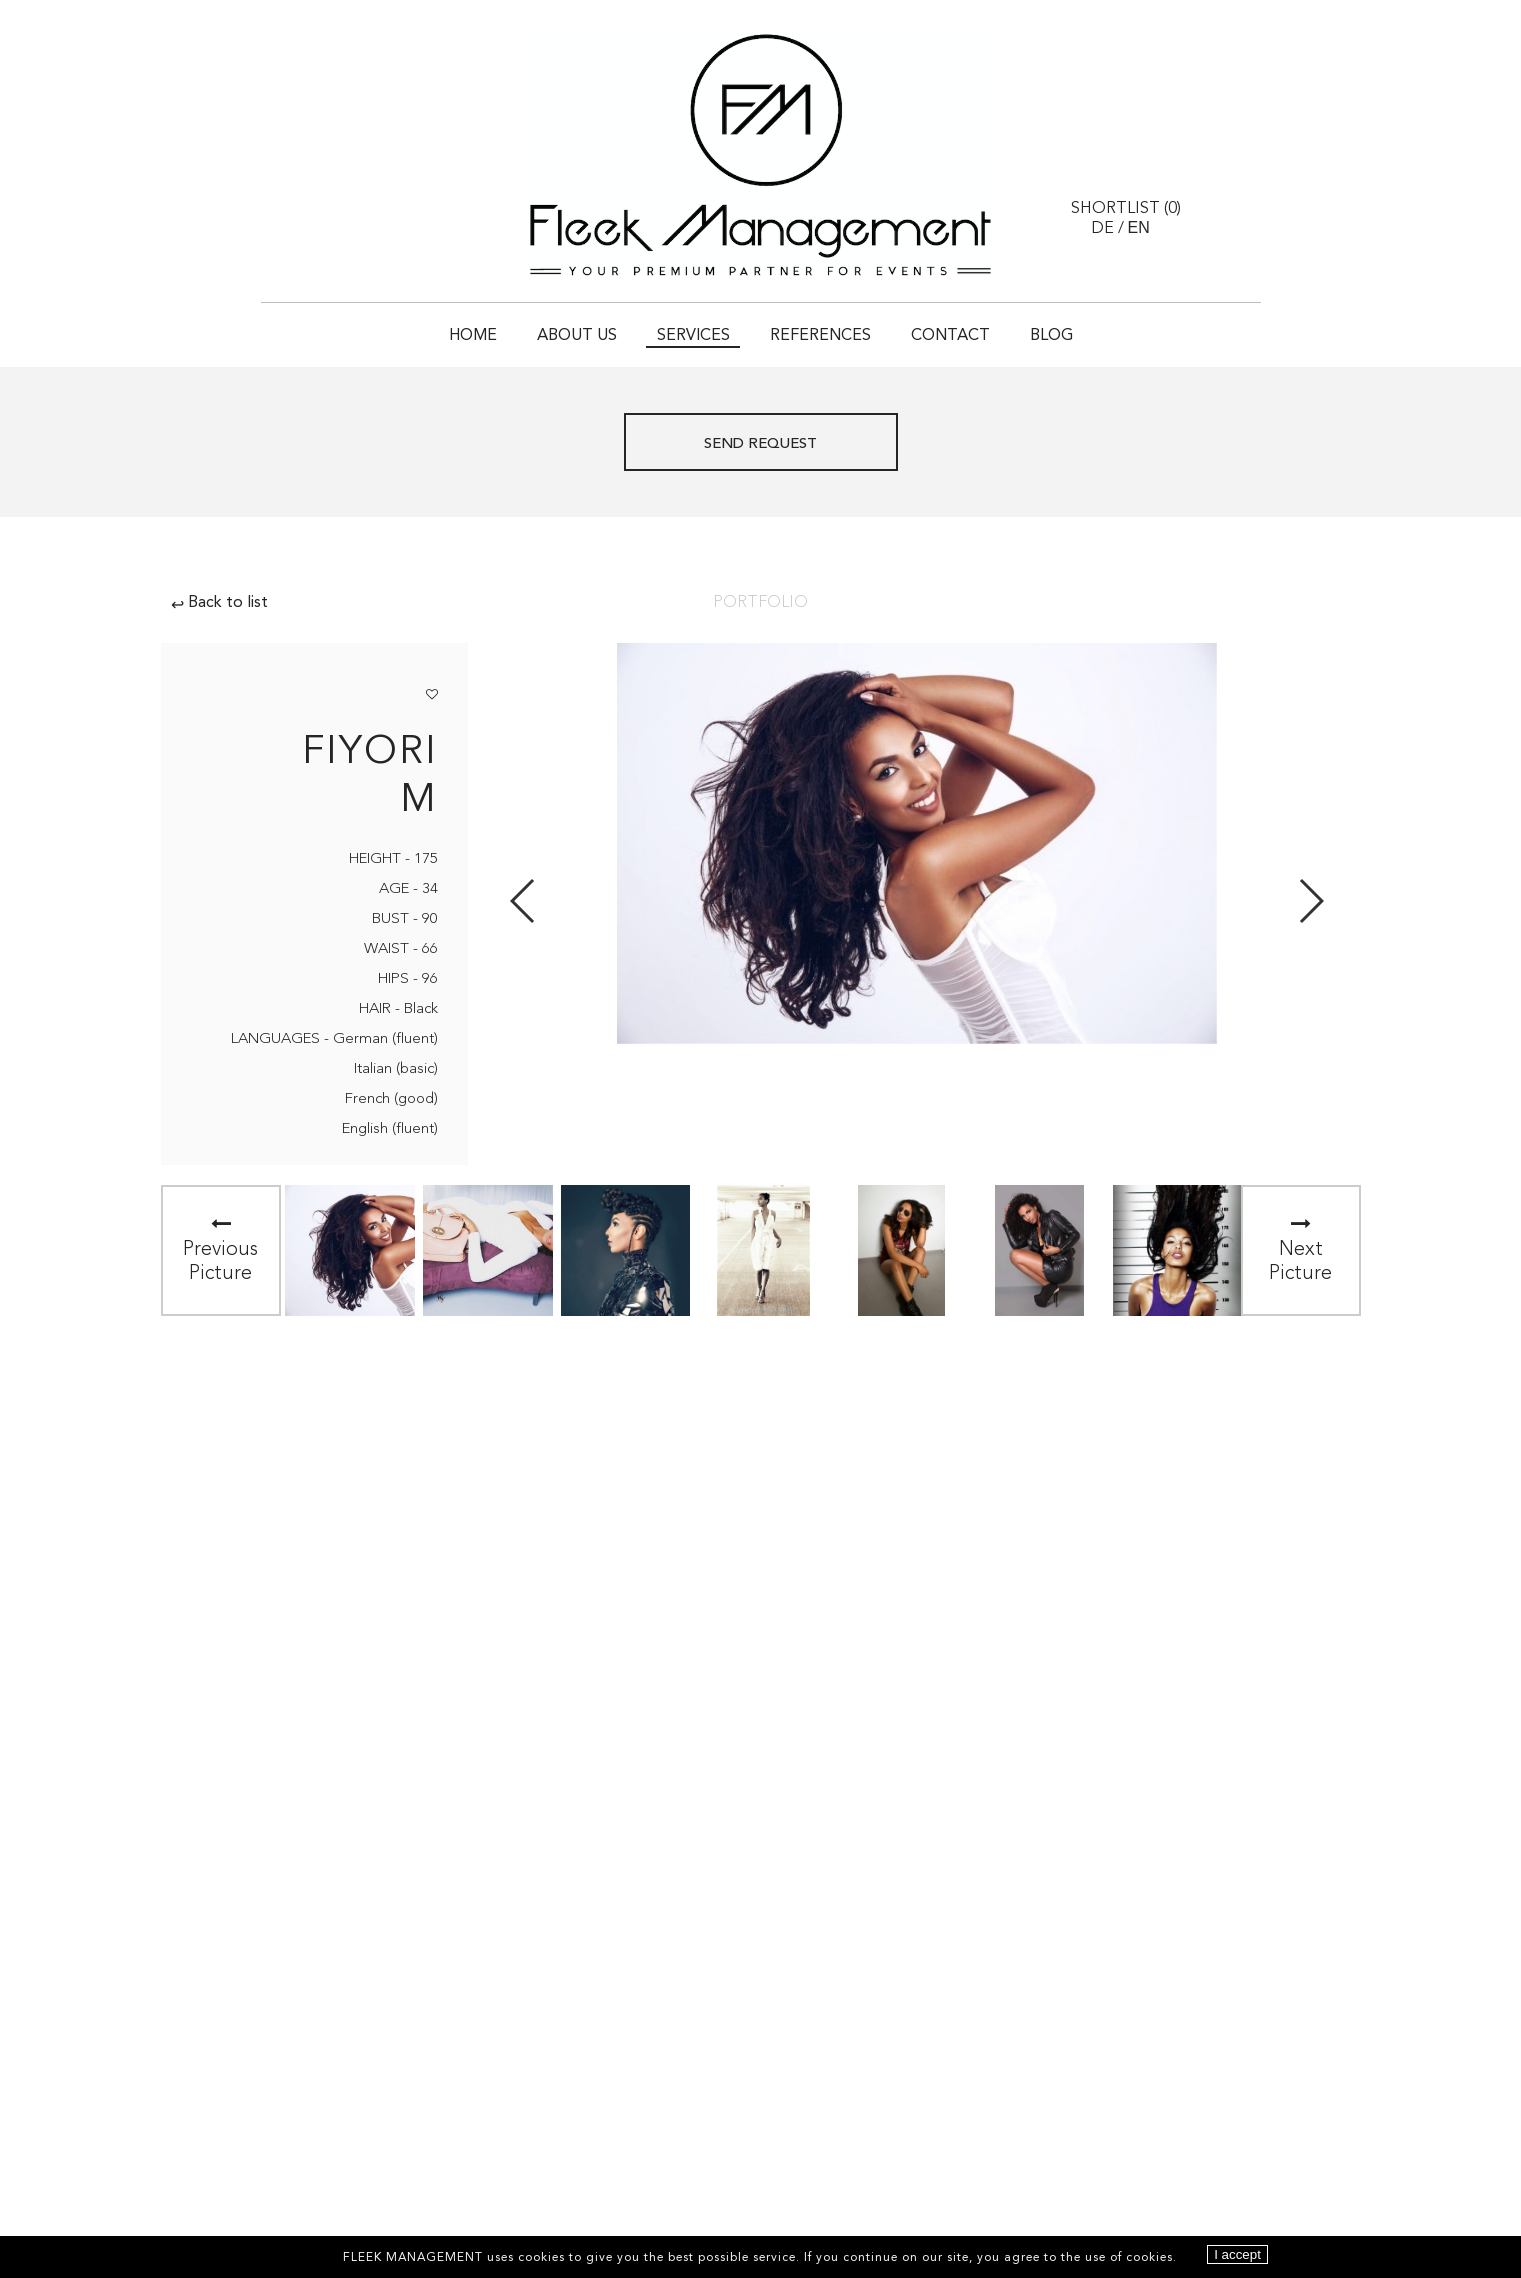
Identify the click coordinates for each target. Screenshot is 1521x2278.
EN (1139, 227)
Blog (1051, 336)
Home (473, 336)
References (820, 336)
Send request (760, 444)
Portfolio (760, 603)
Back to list (219, 603)
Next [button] (1310, 901)
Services (693, 336)
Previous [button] (523, 901)
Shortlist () (1126, 209)
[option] (350, 1250)
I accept (1237, 2254)
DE (1102, 229)
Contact (950, 336)
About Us (577, 336)
